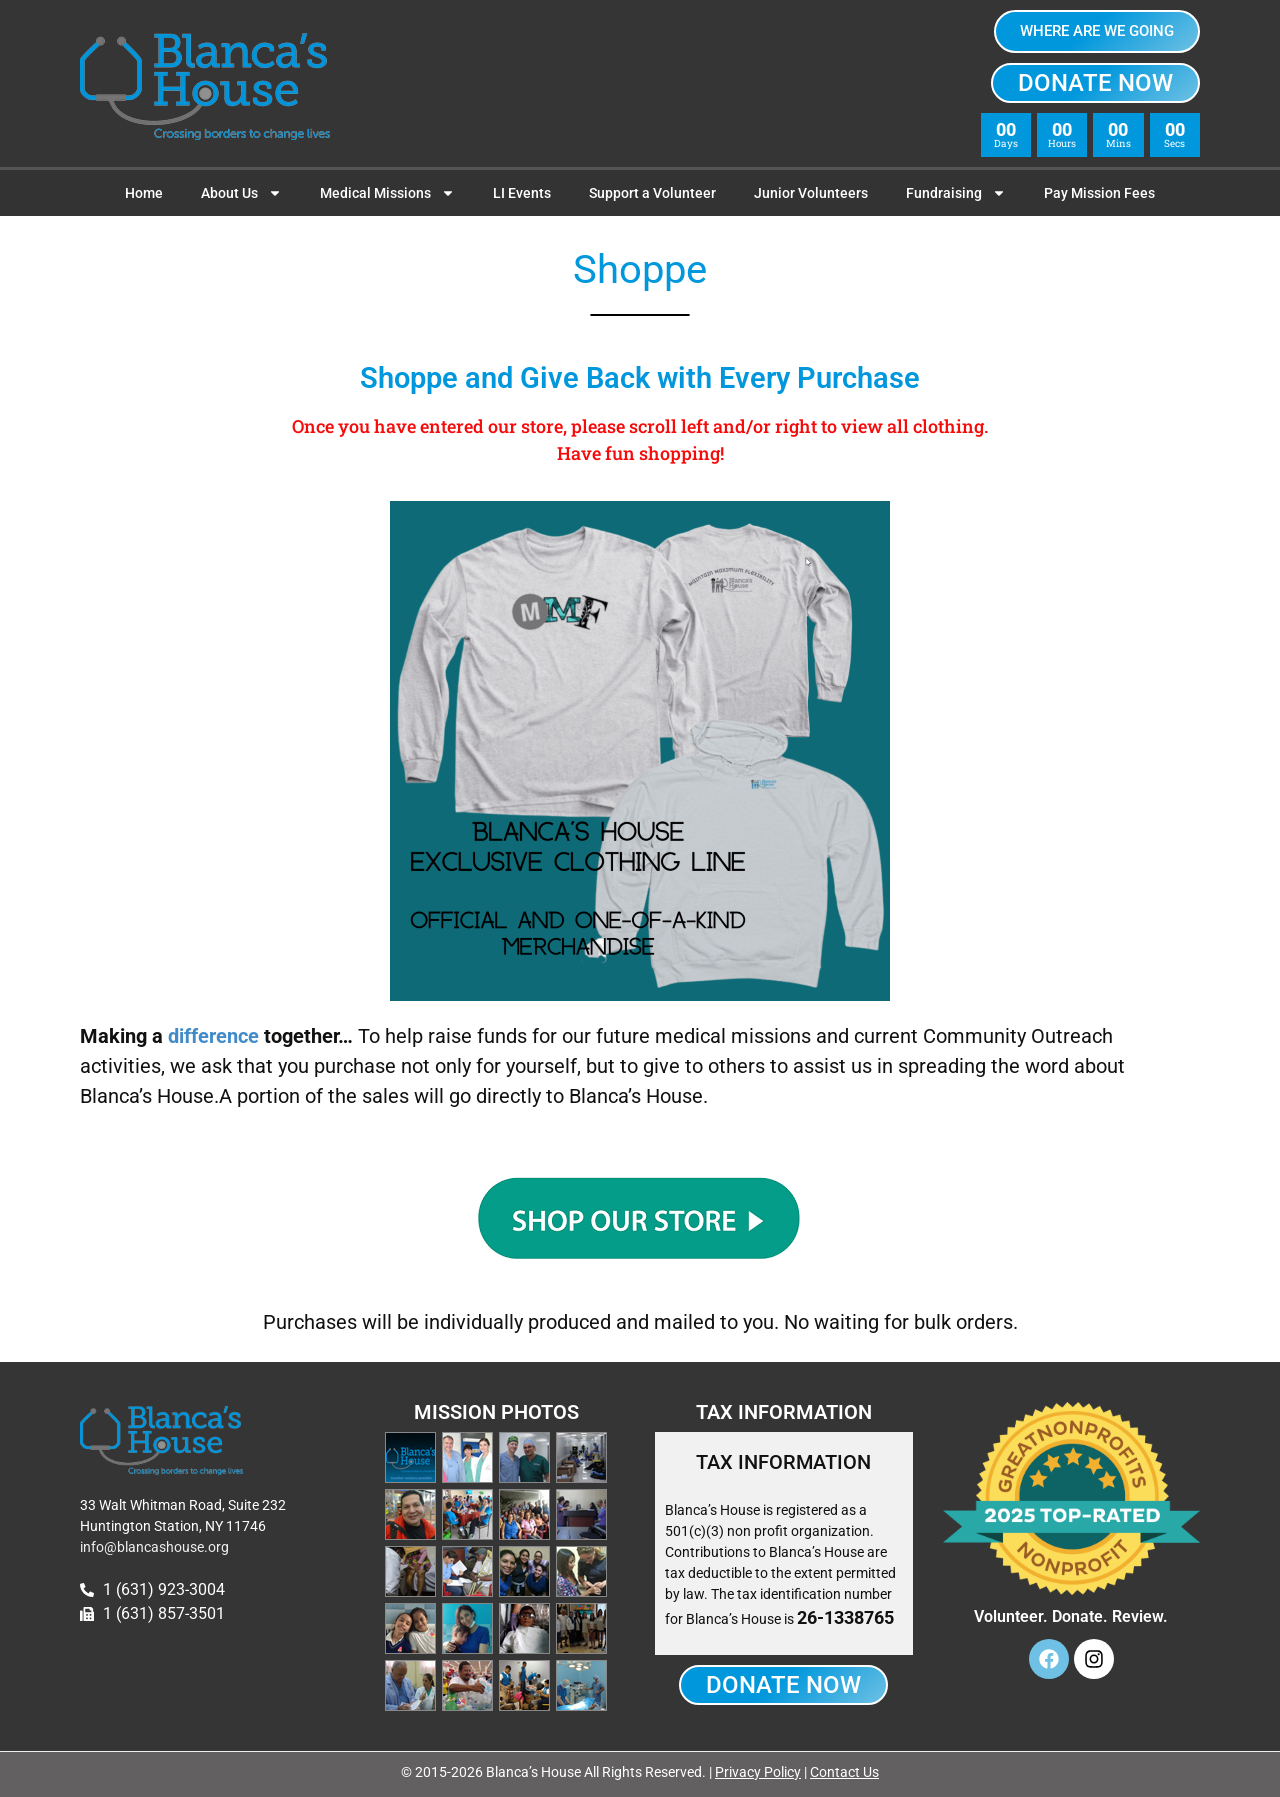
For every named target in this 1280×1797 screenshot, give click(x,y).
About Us (241, 193)
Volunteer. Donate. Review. (1071, 1616)
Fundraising (956, 193)
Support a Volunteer (652, 193)
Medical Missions (387, 193)
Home (144, 193)
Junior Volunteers (811, 193)
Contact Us (844, 1772)
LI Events (522, 193)
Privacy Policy (758, 1772)
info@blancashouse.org (154, 1547)
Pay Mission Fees (1099, 193)
